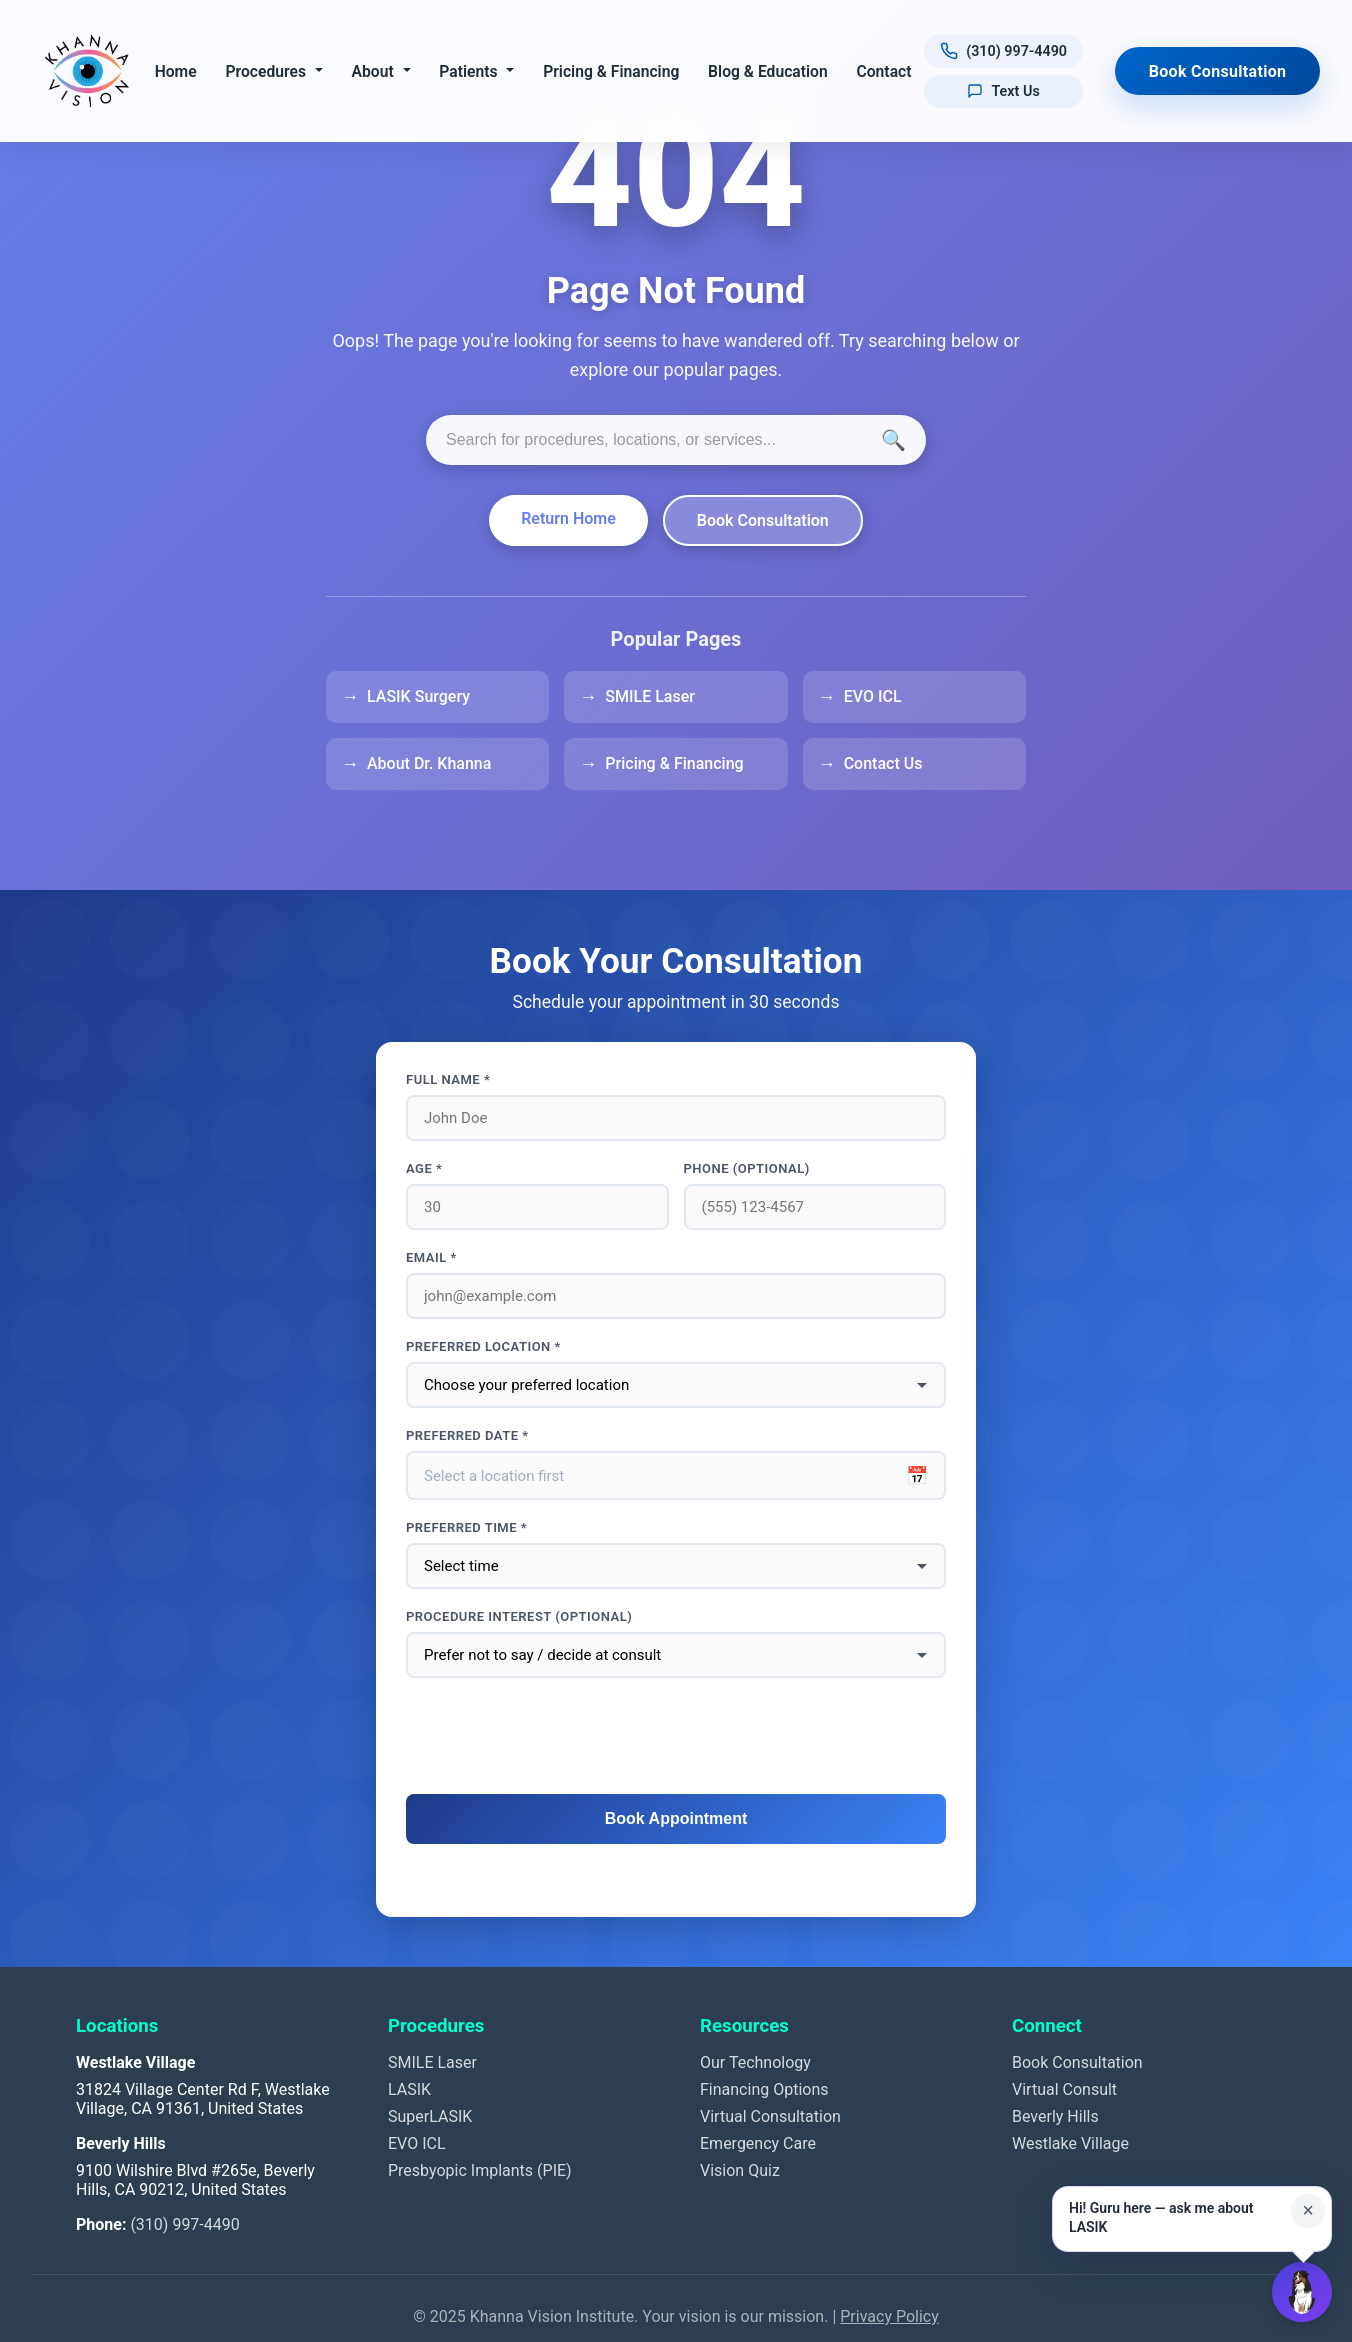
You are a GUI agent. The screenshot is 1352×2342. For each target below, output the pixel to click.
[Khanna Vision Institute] (87, 71)
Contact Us (883, 763)
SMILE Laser (650, 696)
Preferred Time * (466, 1527)
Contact (883, 71)
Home (175, 71)
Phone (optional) (747, 1168)
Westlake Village (1070, 2143)
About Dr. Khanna (429, 763)
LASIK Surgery (418, 696)
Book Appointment (676, 1818)
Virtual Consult (1064, 2089)
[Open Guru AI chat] (1302, 2292)
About (372, 71)
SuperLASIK (430, 2116)
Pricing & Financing (611, 71)
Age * (424, 1168)
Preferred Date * (467, 1435)
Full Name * (448, 1079)
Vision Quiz (740, 2170)
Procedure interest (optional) (519, 1616)
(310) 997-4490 (184, 2224)
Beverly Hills (1055, 2116)
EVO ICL (873, 696)
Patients (468, 71)
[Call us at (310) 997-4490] (1003, 51)
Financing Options (764, 2089)
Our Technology (755, 2062)
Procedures (265, 71)
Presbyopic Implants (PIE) (480, 2170)
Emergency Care (758, 2143)
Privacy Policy (889, 2316)
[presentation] (676, 1737)
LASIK (409, 2089)
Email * (431, 1257)
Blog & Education (768, 71)
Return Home (568, 518)
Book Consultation (1218, 71)
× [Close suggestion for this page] (1308, 2210)
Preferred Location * (483, 1346)
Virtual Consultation (770, 2116)
